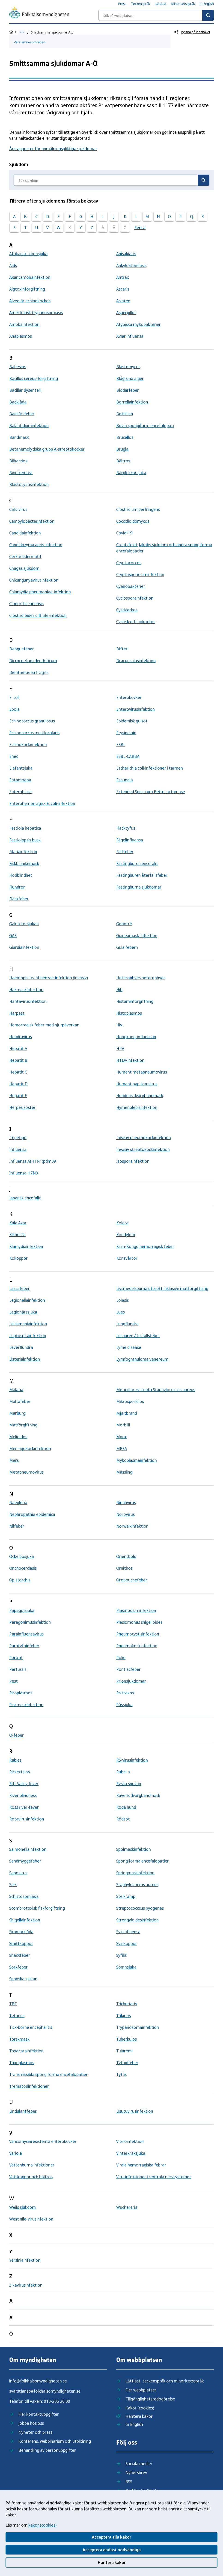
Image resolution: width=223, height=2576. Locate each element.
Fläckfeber (19, 898)
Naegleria (18, 1502)
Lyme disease (128, 1347)
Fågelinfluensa (129, 840)
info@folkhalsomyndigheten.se (38, 2381)
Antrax (122, 277)
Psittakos (125, 1693)
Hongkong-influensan (136, 1036)
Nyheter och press (35, 2432)
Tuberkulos (126, 2039)
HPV (120, 1048)
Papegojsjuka (21, 1610)
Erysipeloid (126, 732)
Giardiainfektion (24, 947)
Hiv (119, 1025)
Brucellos (124, 437)
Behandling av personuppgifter (47, 2450)
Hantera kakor (112, 2562)
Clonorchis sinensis (26, 603)
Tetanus (16, 2015)
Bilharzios (18, 461)
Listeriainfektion (24, 1359)
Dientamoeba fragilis (28, 672)
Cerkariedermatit (25, 556)
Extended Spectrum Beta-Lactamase (150, 791)
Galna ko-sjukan (24, 923)
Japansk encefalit (25, 1198)
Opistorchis (19, 1580)
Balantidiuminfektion (29, 425)
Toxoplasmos (21, 2062)
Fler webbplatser (140, 2390)
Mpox (121, 1436)
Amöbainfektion (24, 324)
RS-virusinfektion (132, 1760)
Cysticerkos (126, 610)
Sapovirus (18, 1872)
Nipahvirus (126, 1502)
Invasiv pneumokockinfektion (143, 1137)
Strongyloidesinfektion (137, 1920)
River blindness (23, 1795)
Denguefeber (21, 649)
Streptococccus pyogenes (140, 1908)
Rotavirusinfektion (26, 1819)
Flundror (17, 887)
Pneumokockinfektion (136, 1645)
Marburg (17, 1413)
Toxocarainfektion (26, 2051)
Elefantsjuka (21, 768)
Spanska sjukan (23, 1978)
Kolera (122, 1223)
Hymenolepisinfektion (136, 1107)
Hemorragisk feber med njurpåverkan (44, 1025)
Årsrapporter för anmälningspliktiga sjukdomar (53, 148)
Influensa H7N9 (23, 1173)
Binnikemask (21, 472)
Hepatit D (18, 1083)
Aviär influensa (129, 336)
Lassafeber (19, 1288)
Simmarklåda (21, 1931)
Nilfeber (16, 1526)
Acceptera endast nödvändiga (112, 2549)
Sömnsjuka (126, 1967)
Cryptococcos (128, 562)
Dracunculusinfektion (136, 660)
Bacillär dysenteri (25, 390)
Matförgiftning (23, 1425)
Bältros (123, 461)
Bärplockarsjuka (131, 472)
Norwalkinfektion (132, 1526)
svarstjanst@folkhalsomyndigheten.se (44, 2391)
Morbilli (123, 1425)
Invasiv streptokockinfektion (143, 1149)
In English (206, 3)
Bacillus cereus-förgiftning (33, 378)
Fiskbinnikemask (24, 863)
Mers (14, 1460)
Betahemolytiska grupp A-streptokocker (47, 449)
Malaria (16, 1389)
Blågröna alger (130, 378)
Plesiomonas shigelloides (139, 1622)
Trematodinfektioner (29, 2086)
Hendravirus (20, 1036)
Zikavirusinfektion (25, 2285)
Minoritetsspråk (183, 3)
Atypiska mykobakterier (138, 324)
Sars (13, 1884)
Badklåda (18, 402)
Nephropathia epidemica (32, 1514)
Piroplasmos (20, 1693)
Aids (13, 265)
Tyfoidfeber (127, 2062)
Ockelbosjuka (21, 1556)
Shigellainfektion (24, 1920)
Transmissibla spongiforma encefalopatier (48, 2074)
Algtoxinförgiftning (27, 289)
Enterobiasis (20, 791)
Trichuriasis (126, 2003)
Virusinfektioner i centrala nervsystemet (153, 2176)
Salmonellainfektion (27, 1849)
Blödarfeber (127, 390)
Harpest (16, 1013)
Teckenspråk (140, 3)
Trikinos (123, 2015)
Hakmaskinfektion (26, 989)
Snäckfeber (19, 1955)
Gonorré (124, 923)
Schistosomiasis (24, 1896)
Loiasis (122, 1300)
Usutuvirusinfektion (134, 2111)
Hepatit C (18, 1072)
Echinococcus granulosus (32, 721)
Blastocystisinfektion (29, 484)
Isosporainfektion (132, 1161)
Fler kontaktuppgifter (38, 2414)
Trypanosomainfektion (137, 2027)
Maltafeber (19, 1401)
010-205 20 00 (57, 2401)
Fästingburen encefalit (137, 863)
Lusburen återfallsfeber (138, 1335)
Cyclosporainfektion (134, 598)
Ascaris (122, 289)
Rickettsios (19, 1772)
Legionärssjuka (23, 1312)
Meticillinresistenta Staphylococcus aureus (155, 1389)
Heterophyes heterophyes (140, 977)
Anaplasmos (20, 336)
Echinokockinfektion (28, 744)
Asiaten (123, 300)
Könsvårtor (126, 1258)
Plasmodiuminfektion (136, 1610)
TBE (13, 2003)
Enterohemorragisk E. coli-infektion (42, 803)
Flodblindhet (20, 875)
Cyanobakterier (130, 586)
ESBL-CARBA (128, 756)
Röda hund (126, 1807)
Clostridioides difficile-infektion (38, 615)
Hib (119, 989)
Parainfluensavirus (26, 1634)
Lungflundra (127, 1323)
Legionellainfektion (27, 1300)
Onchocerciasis (23, 1568)
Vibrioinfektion (130, 2141)
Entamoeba (20, 780)
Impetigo (18, 1137)
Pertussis (17, 1669)
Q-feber (16, 1735)
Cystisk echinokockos (135, 621)
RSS (128, 2481)
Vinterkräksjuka (130, 2153)
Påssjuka (124, 1704)
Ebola (14, 709)
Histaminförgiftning (134, 1001)
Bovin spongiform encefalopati (145, 425)
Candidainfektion (25, 533)
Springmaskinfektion (135, 1872)
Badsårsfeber (21, 413)
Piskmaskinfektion (26, 1704)
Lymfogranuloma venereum (142, 1359)
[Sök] (208, 15)
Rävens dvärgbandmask (138, 1795)
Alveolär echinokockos (30, 300)
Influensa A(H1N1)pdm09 (32, 1161)
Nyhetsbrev (136, 2472)
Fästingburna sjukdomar (138, 887)
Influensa (18, 1149)
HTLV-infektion (130, 1060)
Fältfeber (125, 851)
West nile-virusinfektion (31, 2219)
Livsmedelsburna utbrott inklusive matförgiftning (162, 1288)
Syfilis (121, 1955)
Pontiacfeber (128, 1669)
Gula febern (127, 947)
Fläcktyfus (125, 828)
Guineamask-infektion (136, 935)
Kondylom (125, 1234)
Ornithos (124, 1568)
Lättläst (161, 3)
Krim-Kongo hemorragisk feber (145, 1246)
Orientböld (126, 1556)
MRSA (121, 1448)
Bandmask (19, 437)
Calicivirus (18, 509)
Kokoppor (18, 1258)
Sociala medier (138, 2463)
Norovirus (125, 1514)
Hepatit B (18, 1060)
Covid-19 (124, 533)
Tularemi (124, 2051)
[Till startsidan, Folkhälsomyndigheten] (39, 13)
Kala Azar (18, 1223)
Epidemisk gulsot (132, 721)
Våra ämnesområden (29, 42)
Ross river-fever (24, 1807)
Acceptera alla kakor (111, 2537)
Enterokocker (129, 697)
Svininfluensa (128, 1931)
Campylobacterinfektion (31, 521)
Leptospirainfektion (27, 1335)
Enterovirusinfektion (135, 709)
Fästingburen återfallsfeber (141, 875)
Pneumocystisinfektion (137, 1634)
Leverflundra (21, 1347)
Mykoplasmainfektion (136, 1460)
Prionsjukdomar (131, 1681)
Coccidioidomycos (132, 521)
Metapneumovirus (26, 1472)
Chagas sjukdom (24, 568)
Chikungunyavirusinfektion (33, 580)
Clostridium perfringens (138, 509)
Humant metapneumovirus (141, 1072)
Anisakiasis (126, 253)
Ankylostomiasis (131, 265)
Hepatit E (18, 1095)
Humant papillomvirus (136, 1083)
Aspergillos (126, 312)
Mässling (124, 1472)
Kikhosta (17, 1234)
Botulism (124, 413)
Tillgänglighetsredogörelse (150, 2399)
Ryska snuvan (128, 1783)
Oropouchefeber (131, 1580)
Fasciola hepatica (25, 828)
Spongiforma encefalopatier (142, 1861)
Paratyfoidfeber (24, 1645)
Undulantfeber (23, 2111)
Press (122, 3)
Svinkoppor (126, 1943)
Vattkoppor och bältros (31, 2176)
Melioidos (18, 1436)
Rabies (15, 1760)
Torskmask (19, 2039)
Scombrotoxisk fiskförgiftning (37, 1908)
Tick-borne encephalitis (30, 2027)
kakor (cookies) (42, 2525)
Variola (15, 2153)
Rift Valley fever (24, 1783)
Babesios (17, 366)
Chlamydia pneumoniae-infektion (40, 592)
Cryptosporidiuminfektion (140, 574)
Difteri (122, 649)
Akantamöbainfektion (29, 277)
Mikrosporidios (130, 1401)
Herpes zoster (22, 1107)
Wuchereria (126, 2207)
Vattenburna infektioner (31, 2165)
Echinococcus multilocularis (34, 732)
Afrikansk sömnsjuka (28, 253)
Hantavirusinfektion (28, 1001)
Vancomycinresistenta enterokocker (43, 2141)
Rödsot (123, 1819)
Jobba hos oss (31, 2423)
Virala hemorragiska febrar (141, 2165)
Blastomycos (128, 366)
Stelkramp (125, 1896)
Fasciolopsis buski (25, 840)
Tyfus (121, 2074)
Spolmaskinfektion (133, 1849)
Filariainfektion (23, 851)
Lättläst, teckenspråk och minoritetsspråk (164, 2381)
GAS (13, 935)
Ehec (13, 756)
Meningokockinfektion (30, 1448)
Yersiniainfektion (24, 2260)
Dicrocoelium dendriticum (33, 660)
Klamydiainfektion (26, 1246)
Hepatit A (18, 1048)
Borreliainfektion (132, 402)
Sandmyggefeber (25, 1861)
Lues (120, 1312)
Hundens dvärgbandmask (139, 1095)
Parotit (16, 1657)
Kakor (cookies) (139, 2408)
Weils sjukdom (22, 2207)
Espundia (124, 780)
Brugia (122, 449)
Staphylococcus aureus (137, 1884)
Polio (121, 1657)
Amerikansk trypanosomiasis (36, 312)
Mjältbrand (126, 1413)
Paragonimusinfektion (30, 1622)
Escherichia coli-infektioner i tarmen (149, 768)
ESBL (120, 744)
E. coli (14, 697)
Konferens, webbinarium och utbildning (54, 2441)
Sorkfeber (18, 1967)
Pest (13, 1681)
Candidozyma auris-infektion (35, 544)
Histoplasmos (129, 1013)
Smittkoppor (21, 1943)
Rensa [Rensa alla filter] (140, 227)
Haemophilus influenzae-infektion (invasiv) (48, 977)
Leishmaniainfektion (28, 1323)
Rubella (123, 1772)
